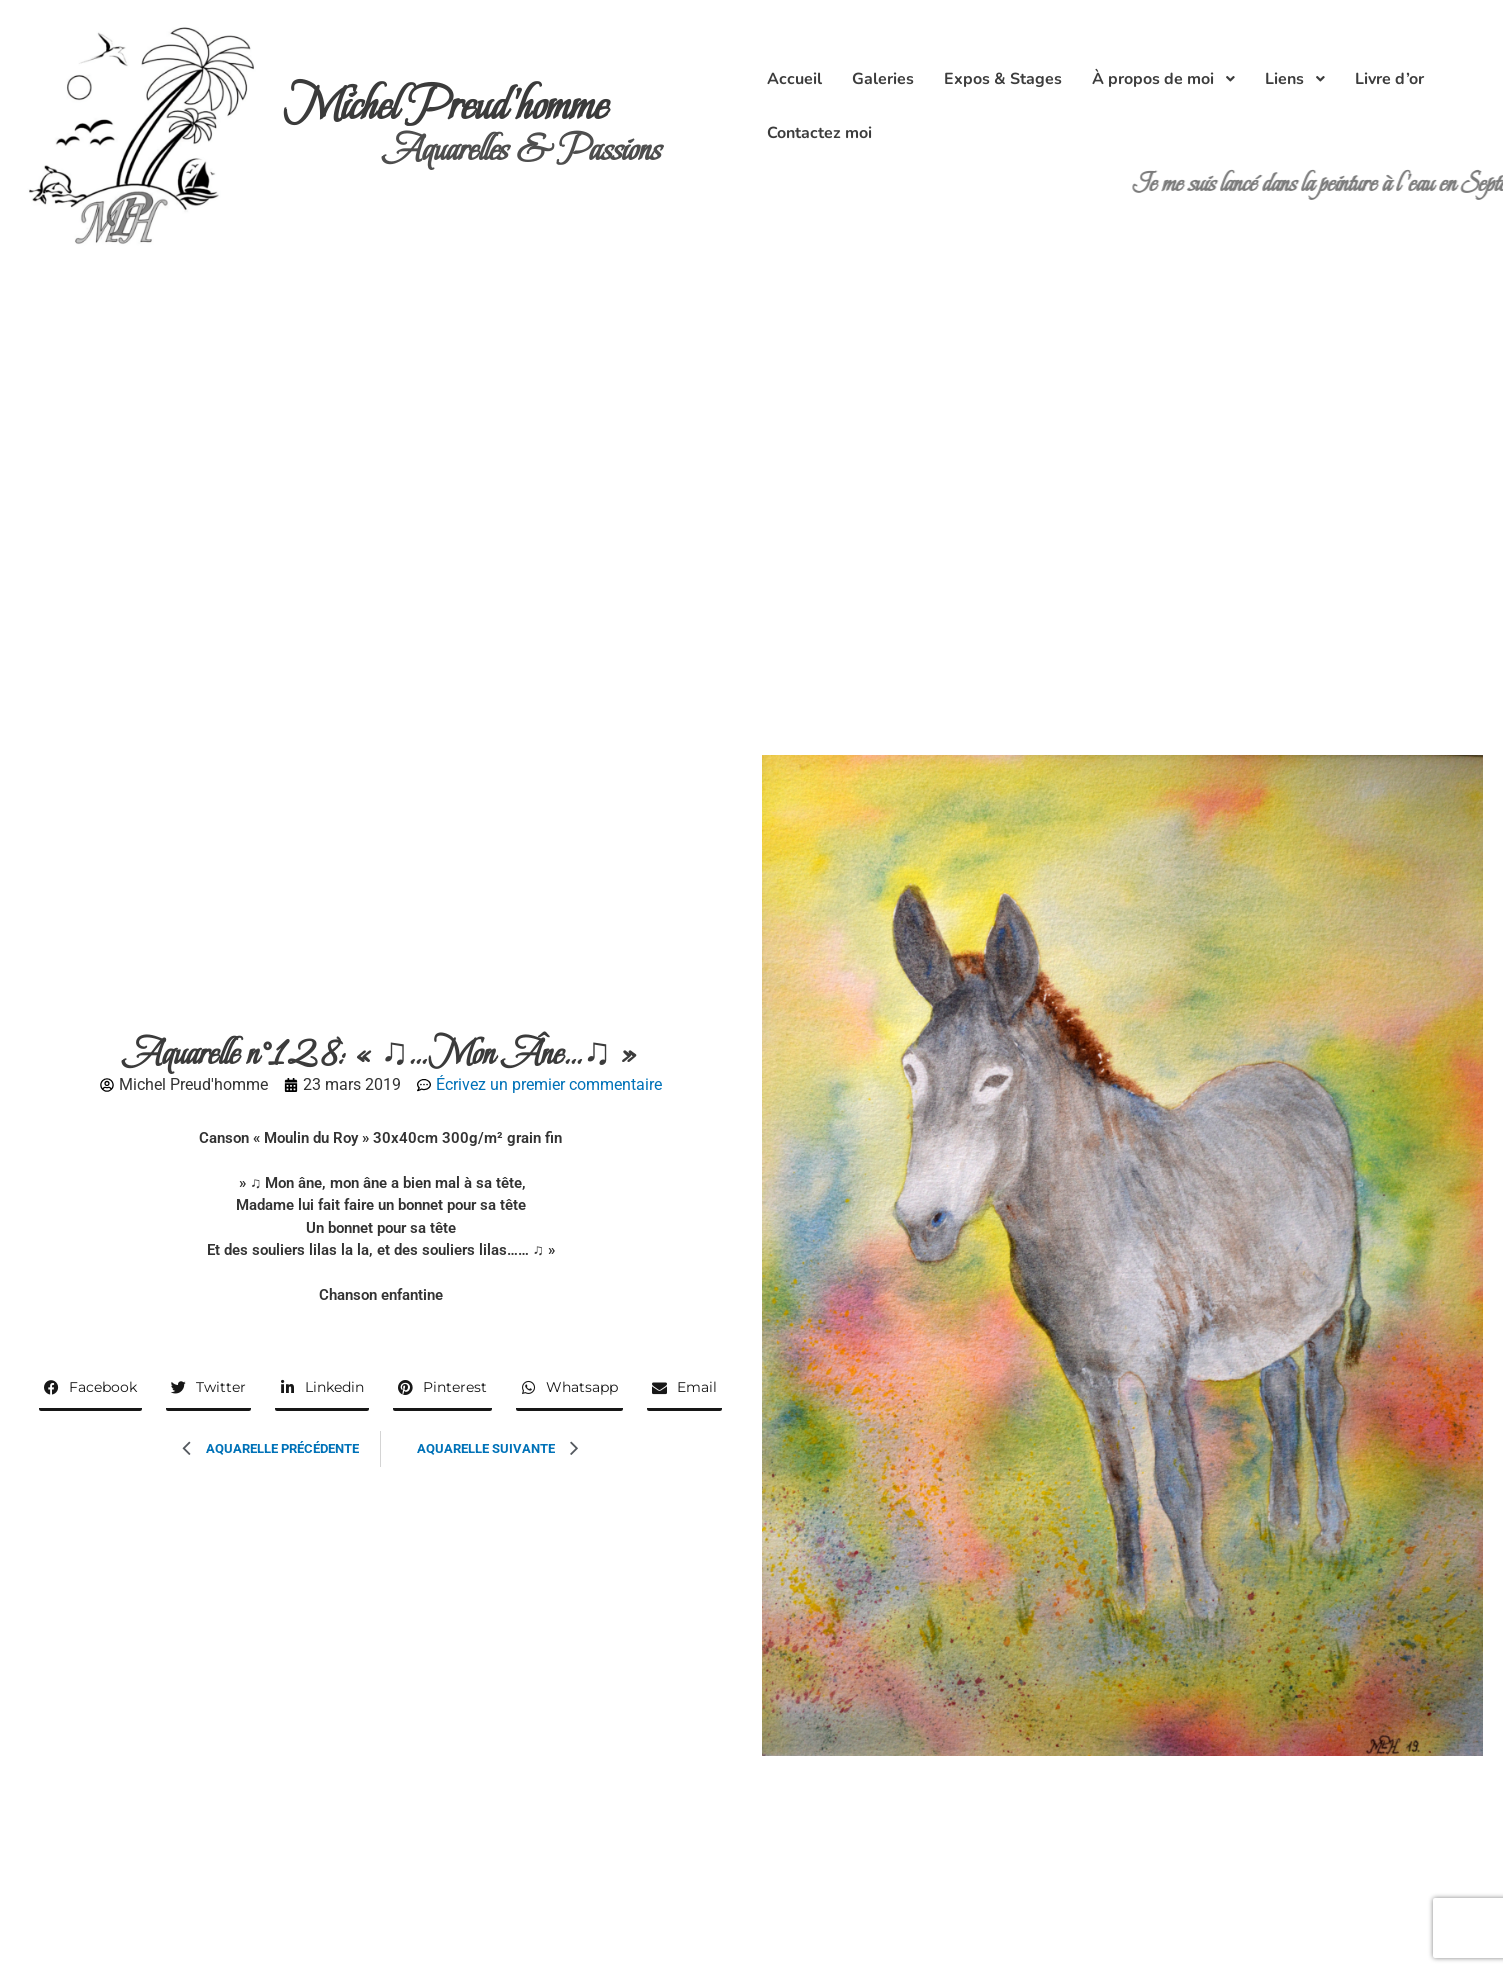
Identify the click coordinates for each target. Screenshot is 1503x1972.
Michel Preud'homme (445, 105)
